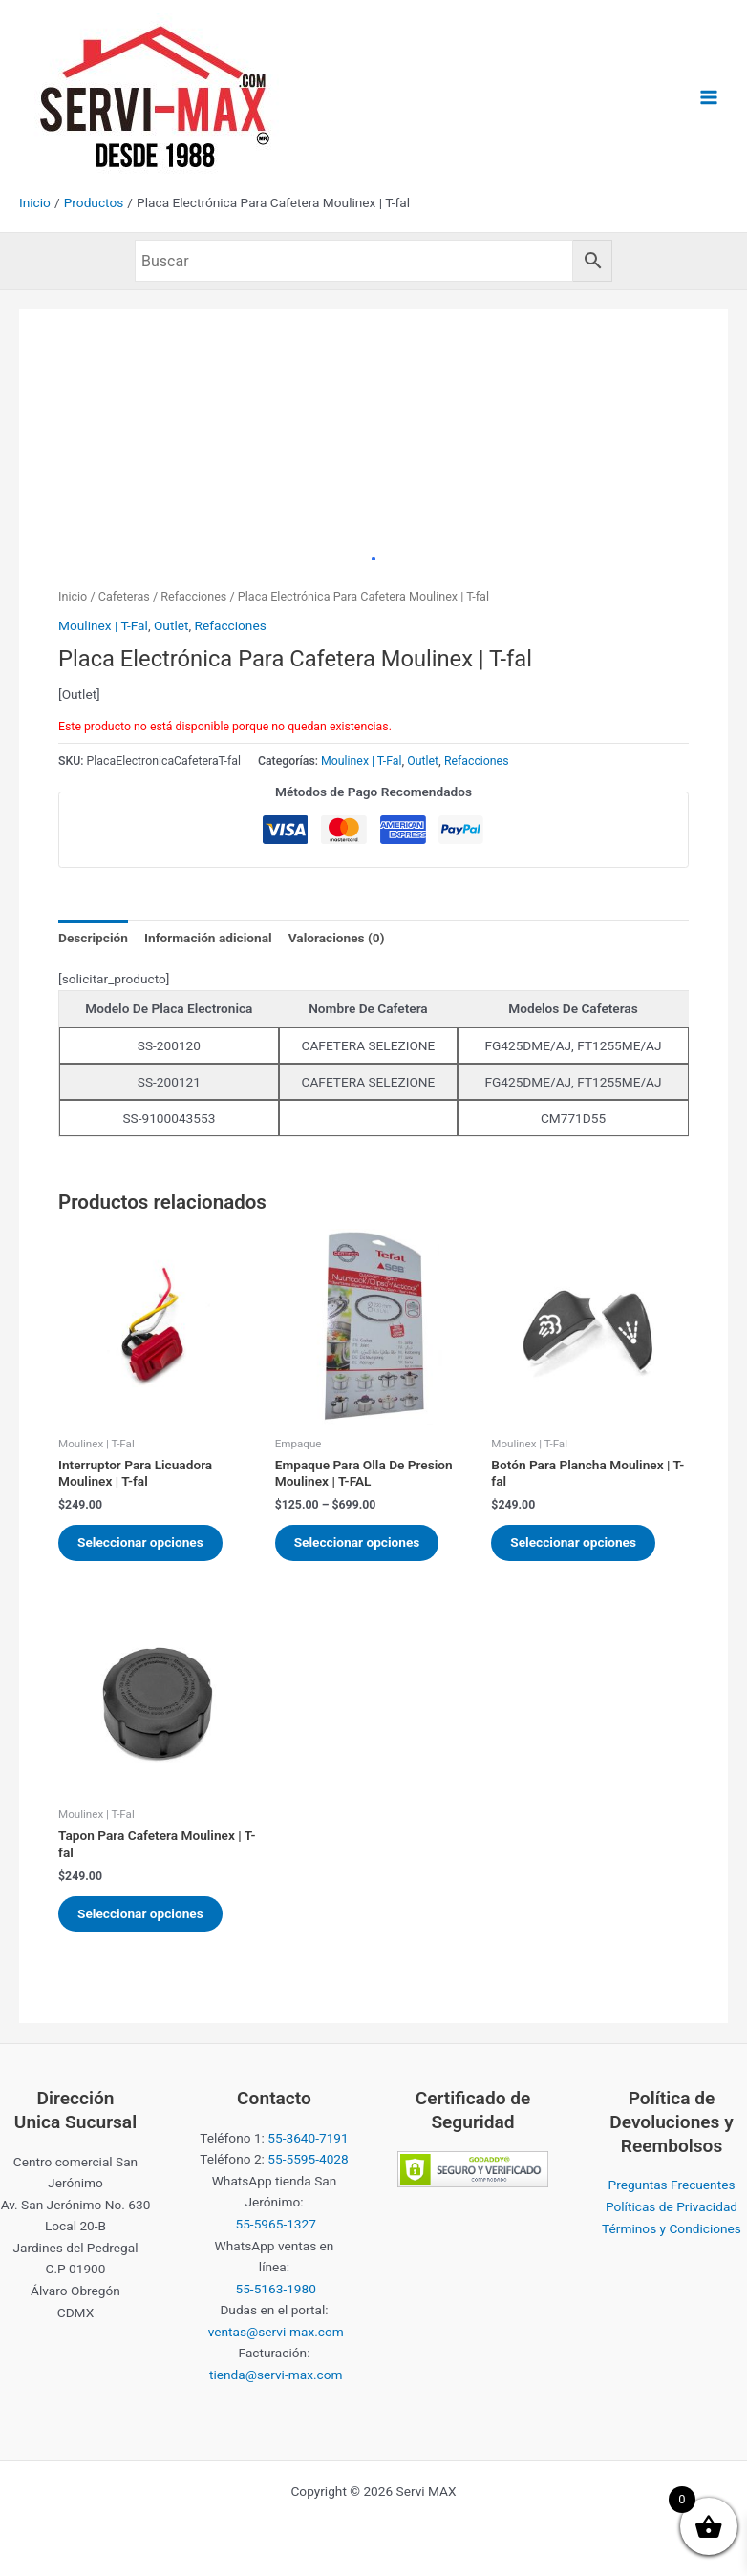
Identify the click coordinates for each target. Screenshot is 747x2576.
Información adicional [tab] (208, 937)
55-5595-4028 (307, 2158)
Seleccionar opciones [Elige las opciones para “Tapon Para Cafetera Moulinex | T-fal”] (140, 1913)
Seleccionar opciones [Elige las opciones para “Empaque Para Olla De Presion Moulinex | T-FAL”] (357, 1542)
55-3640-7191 (307, 2137)
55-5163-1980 (276, 2288)
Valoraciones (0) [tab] (336, 937)
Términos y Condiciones (671, 2228)
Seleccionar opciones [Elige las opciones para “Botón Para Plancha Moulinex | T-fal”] (573, 1542)
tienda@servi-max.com (276, 2374)
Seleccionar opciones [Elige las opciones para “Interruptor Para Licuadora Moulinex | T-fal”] (140, 1542)
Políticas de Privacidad (671, 2206)
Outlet (171, 625)
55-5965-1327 (276, 2223)
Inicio (72, 596)
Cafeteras (124, 596)
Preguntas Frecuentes (672, 2184)
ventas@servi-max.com (276, 2331)
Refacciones (193, 596)
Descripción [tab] (93, 937)
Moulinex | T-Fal (103, 625)
